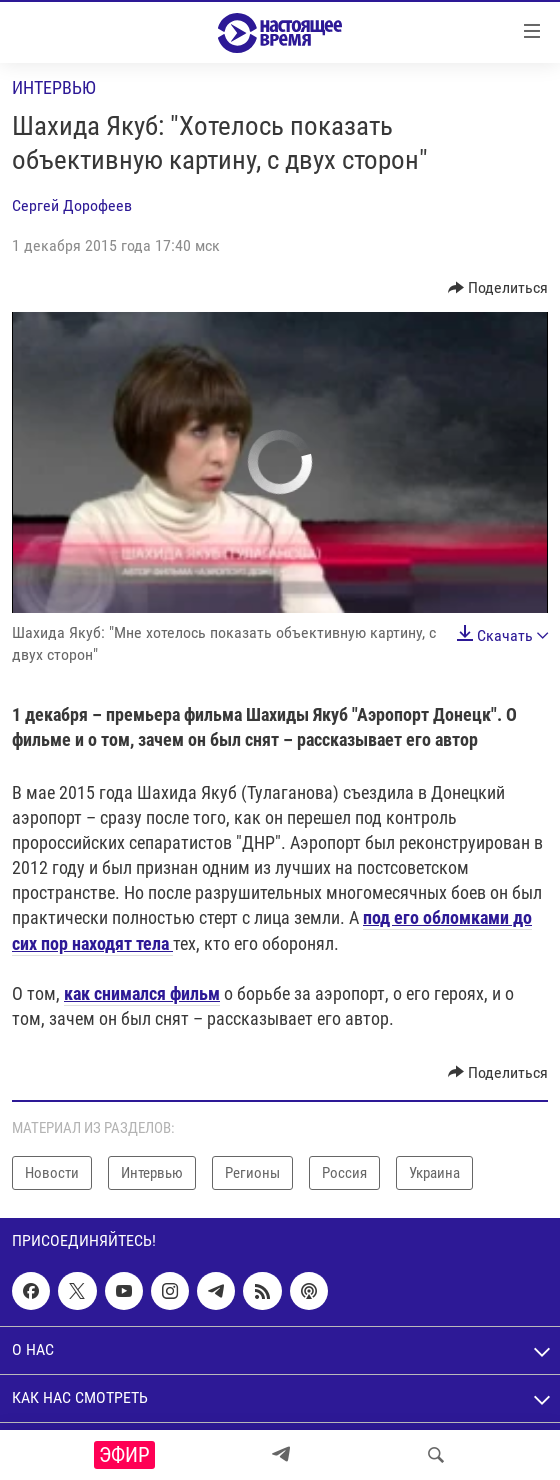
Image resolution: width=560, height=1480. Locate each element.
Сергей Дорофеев (72, 205)
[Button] (498, 288)
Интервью (54, 87)
